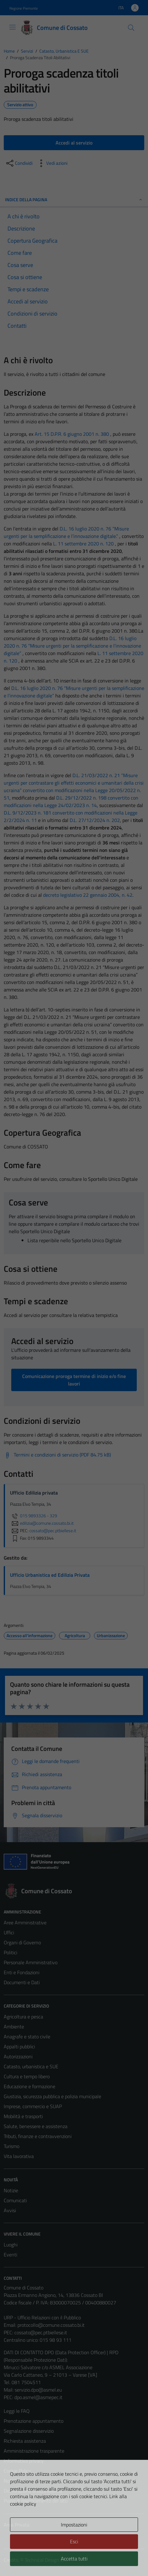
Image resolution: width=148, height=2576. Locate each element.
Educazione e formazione (29, 2086)
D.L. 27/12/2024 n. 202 (95, 820)
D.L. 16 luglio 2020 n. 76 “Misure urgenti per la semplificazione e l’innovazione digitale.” (66, 532)
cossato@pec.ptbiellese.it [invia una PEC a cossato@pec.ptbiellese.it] (52, 1530)
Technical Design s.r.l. (46, 2560)
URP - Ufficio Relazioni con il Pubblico (42, 2317)
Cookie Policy (17, 2470)
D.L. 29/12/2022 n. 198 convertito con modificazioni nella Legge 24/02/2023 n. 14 (71, 801)
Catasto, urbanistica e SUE (31, 2066)
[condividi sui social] (19, 163)
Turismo (11, 2146)
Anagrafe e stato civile (27, 2036)
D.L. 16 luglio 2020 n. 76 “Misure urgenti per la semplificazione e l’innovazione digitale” (72, 645)
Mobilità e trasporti (23, 2116)
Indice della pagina (74, 199)
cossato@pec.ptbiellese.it (40, 2332)
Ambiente (14, 2026)
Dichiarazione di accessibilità (33, 2490)
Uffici (9, 1932)
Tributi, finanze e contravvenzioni (38, 2136)
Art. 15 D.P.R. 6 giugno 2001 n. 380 (72, 434)
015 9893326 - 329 (33, 1515)
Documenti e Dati (22, 1982)
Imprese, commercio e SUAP (33, 2106)
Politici (10, 1952)
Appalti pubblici (19, 2046)
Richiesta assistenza (25, 2441)
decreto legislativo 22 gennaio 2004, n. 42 (87, 895)
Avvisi (10, 2210)
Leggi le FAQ (17, 2411)
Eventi (10, 2254)
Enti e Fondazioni (21, 1972)
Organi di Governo (22, 1942)
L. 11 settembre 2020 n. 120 (83, 543)
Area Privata (16, 2524)
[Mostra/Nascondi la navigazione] (12, 27)
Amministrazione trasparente (34, 2451)
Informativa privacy (24, 2460)
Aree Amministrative (25, 1922)
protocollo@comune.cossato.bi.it (51, 2325)
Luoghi (10, 2244)
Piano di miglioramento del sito (35, 2500)
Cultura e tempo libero (27, 2076)
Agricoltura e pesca (23, 2016)
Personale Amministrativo (30, 1962)
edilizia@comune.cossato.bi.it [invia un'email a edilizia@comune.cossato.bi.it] (42, 1523)
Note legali (15, 2480)
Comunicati (15, 2200)
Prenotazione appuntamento (33, 2421)
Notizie (11, 2190)
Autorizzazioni (18, 2056)
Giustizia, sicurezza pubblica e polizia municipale (52, 2096)
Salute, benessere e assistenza (35, 2126)
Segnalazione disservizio (29, 2431)
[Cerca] (131, 27)
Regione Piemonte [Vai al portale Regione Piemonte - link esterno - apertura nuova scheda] (23, 8)
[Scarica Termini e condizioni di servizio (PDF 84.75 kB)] (57, 1455)
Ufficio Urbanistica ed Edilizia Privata (50, 1575)
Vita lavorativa (19, 2156)
